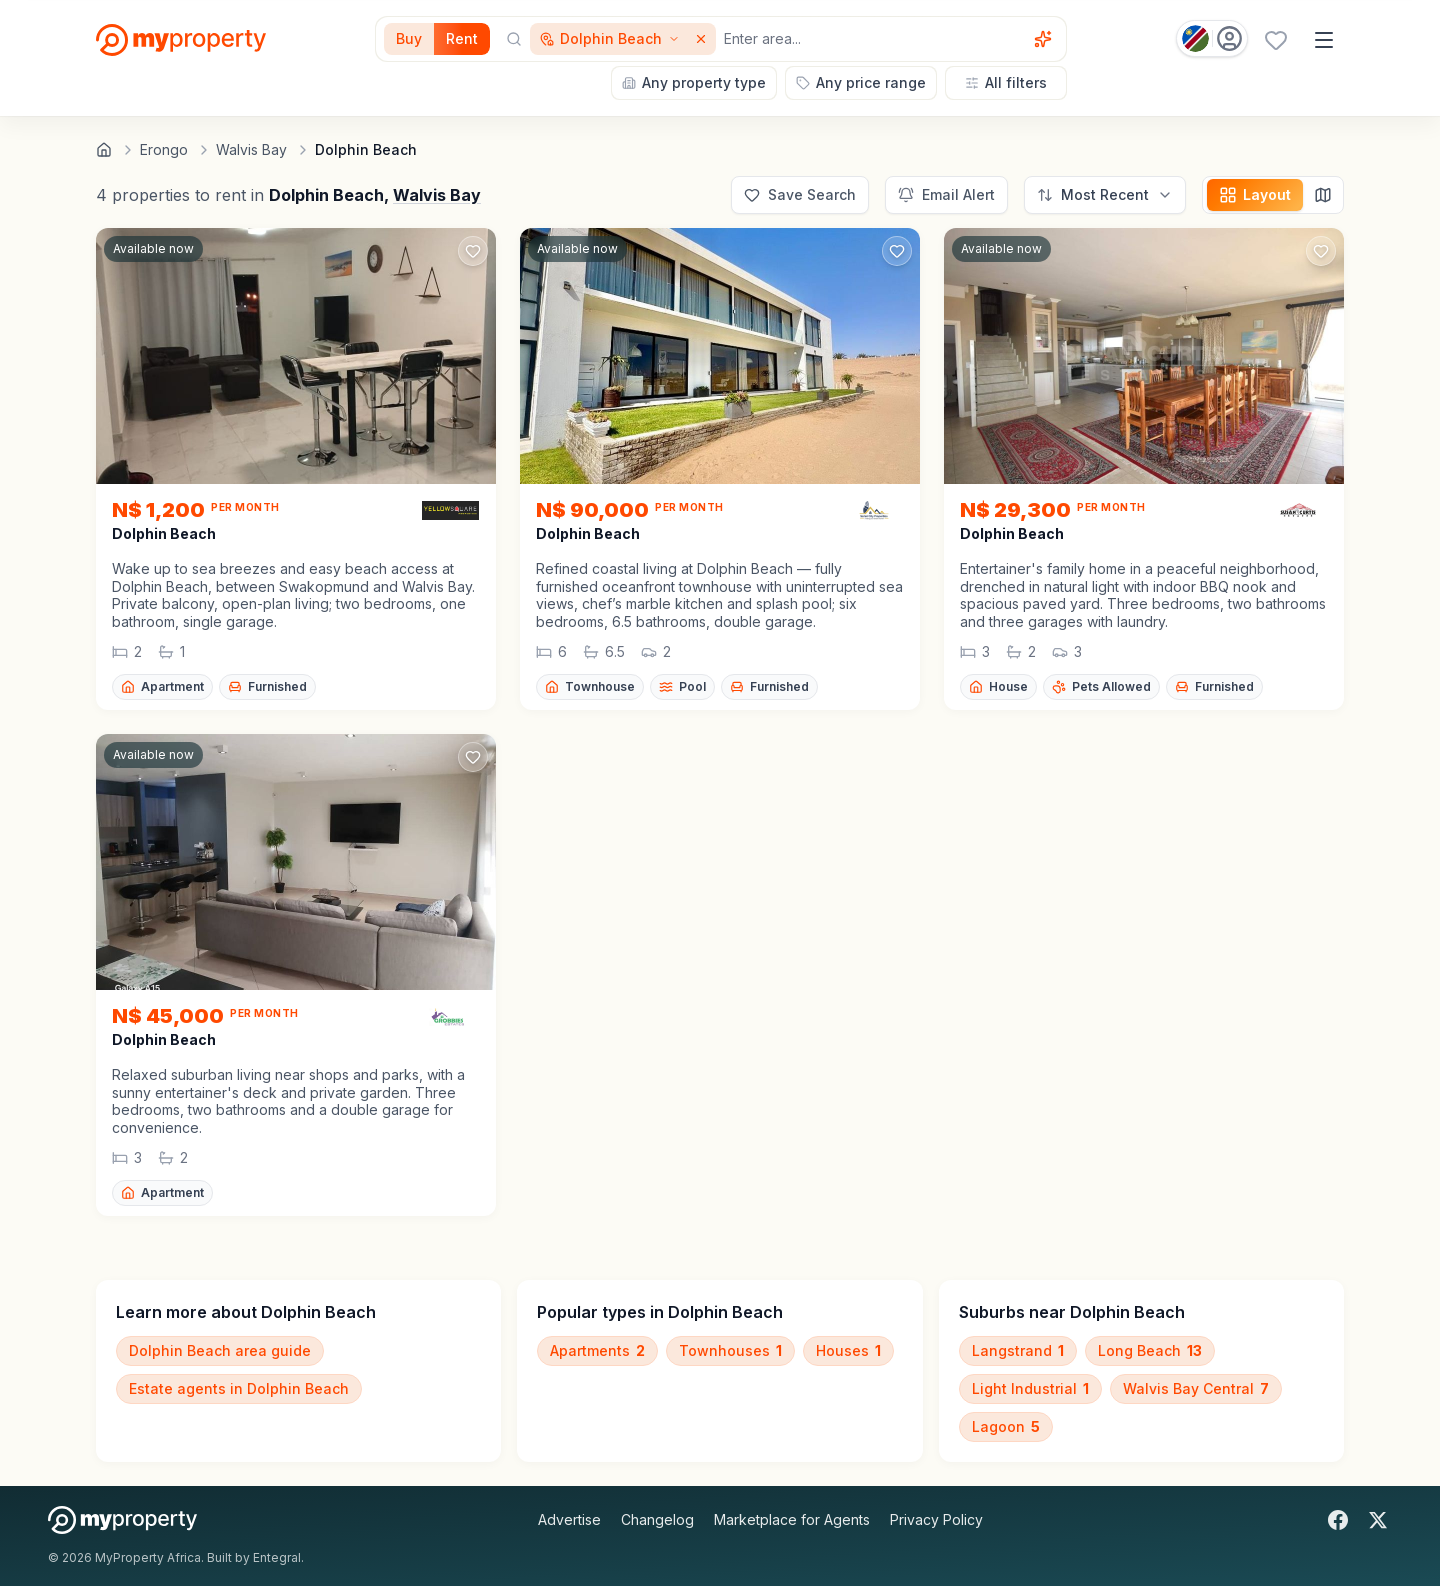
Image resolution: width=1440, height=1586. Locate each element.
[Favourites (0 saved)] (1276, 40)
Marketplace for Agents (792, 1519)
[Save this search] (800, 195)
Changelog (657, 1519)
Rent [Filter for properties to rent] (462, 38)
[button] (296, 595)
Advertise (569, 1519)
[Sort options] (1105, 195)
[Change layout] (1255, 195)
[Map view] (1323, 195)
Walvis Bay (437, 195)
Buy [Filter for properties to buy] (409, 38)
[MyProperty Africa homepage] (122, 1520)
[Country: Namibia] (1212, 38)
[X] (1378, 1520)
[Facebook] (1338, 1520)
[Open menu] (1324, 40)
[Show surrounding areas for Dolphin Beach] (610, 39)
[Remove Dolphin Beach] (703, 39)
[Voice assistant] (1043, 39)
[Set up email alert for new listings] (946, 195)
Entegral (277, 1557)
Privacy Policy (936, 1519)
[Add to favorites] (473, 251)
